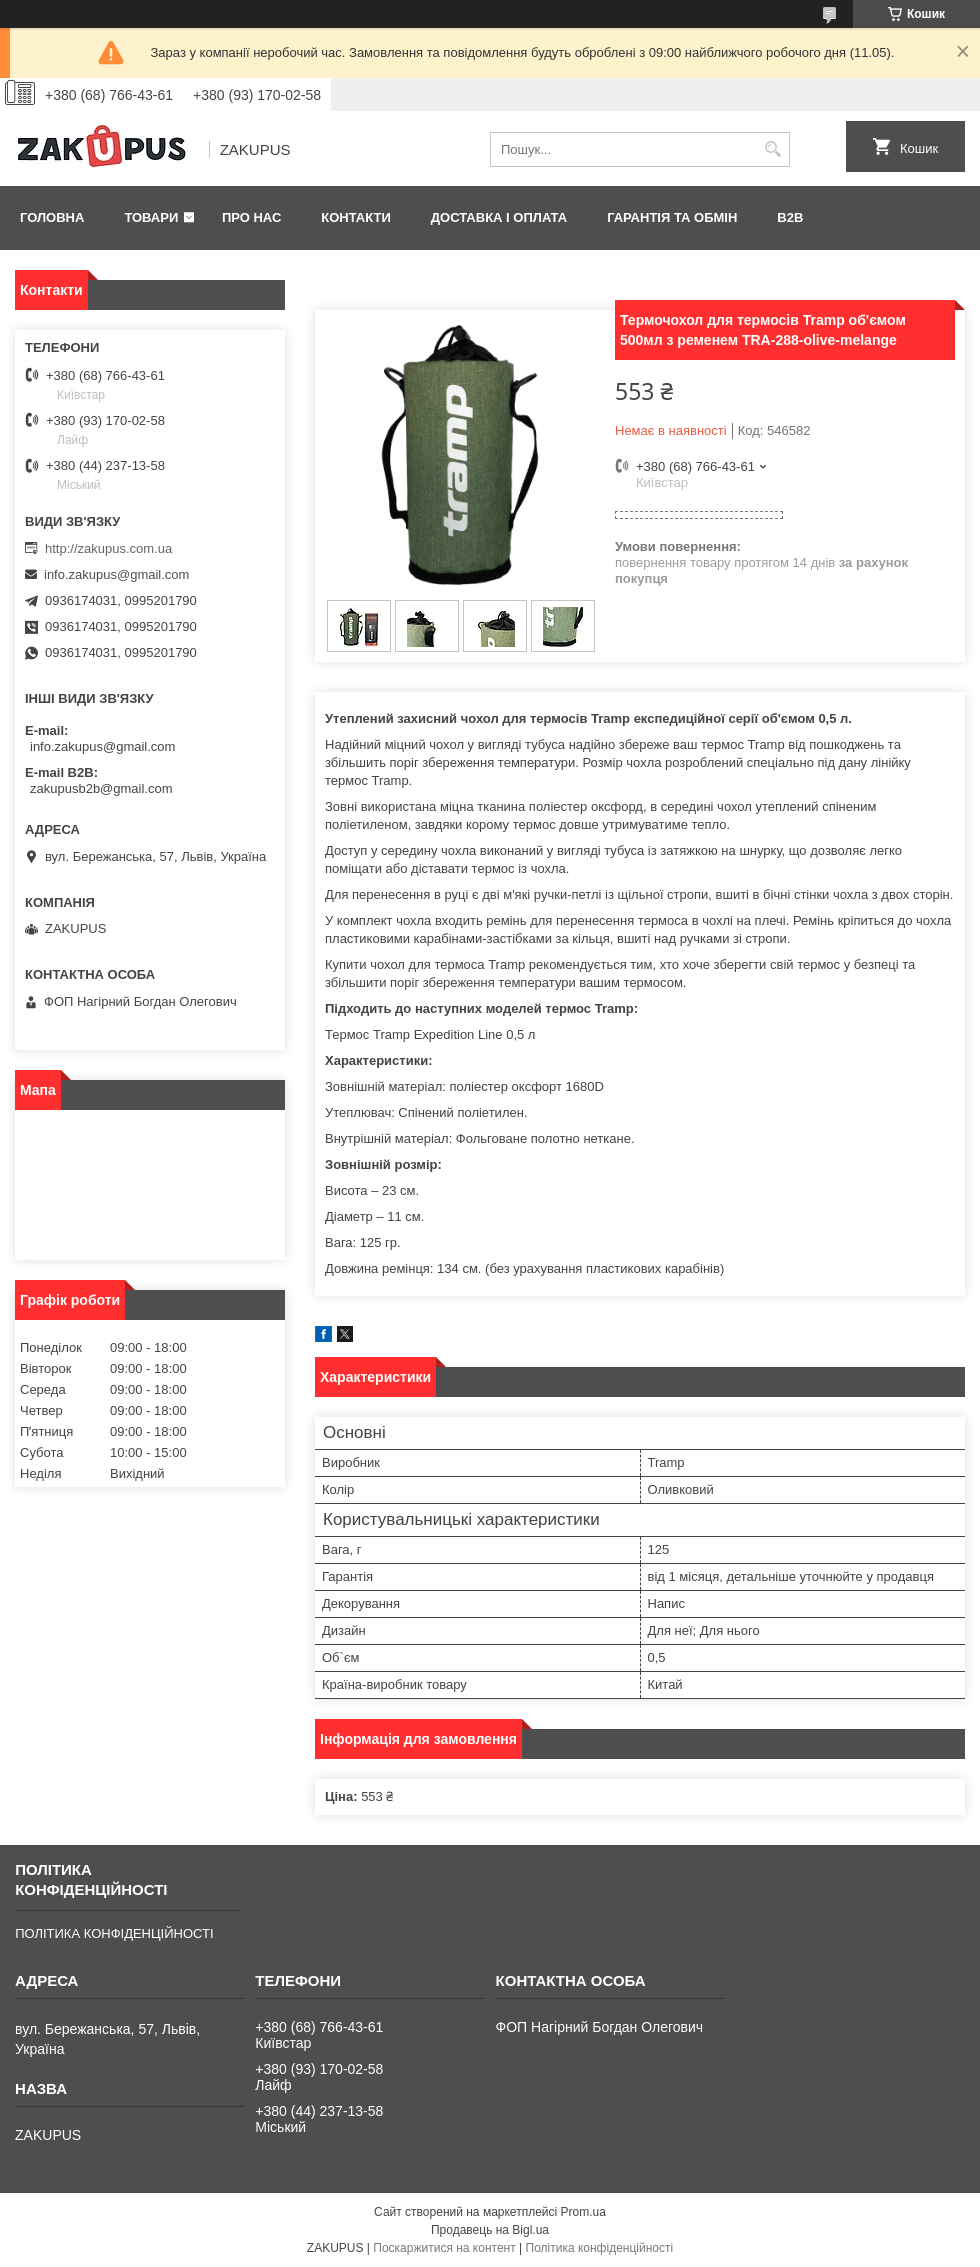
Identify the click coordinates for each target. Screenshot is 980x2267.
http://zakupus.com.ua (108, 548)
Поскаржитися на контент (444, 2248)
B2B (790, 217)
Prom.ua (583, 2212)
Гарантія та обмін (672, 217)
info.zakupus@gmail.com (116, 574)
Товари (151, 217)
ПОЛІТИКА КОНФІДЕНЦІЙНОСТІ (114, 1933)
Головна (52, 217)
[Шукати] (772, 149)
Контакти (356, 217)
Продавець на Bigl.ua (490, 2230)
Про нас (251, 217)
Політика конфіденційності (600, 2248)
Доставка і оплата (499, 217)
